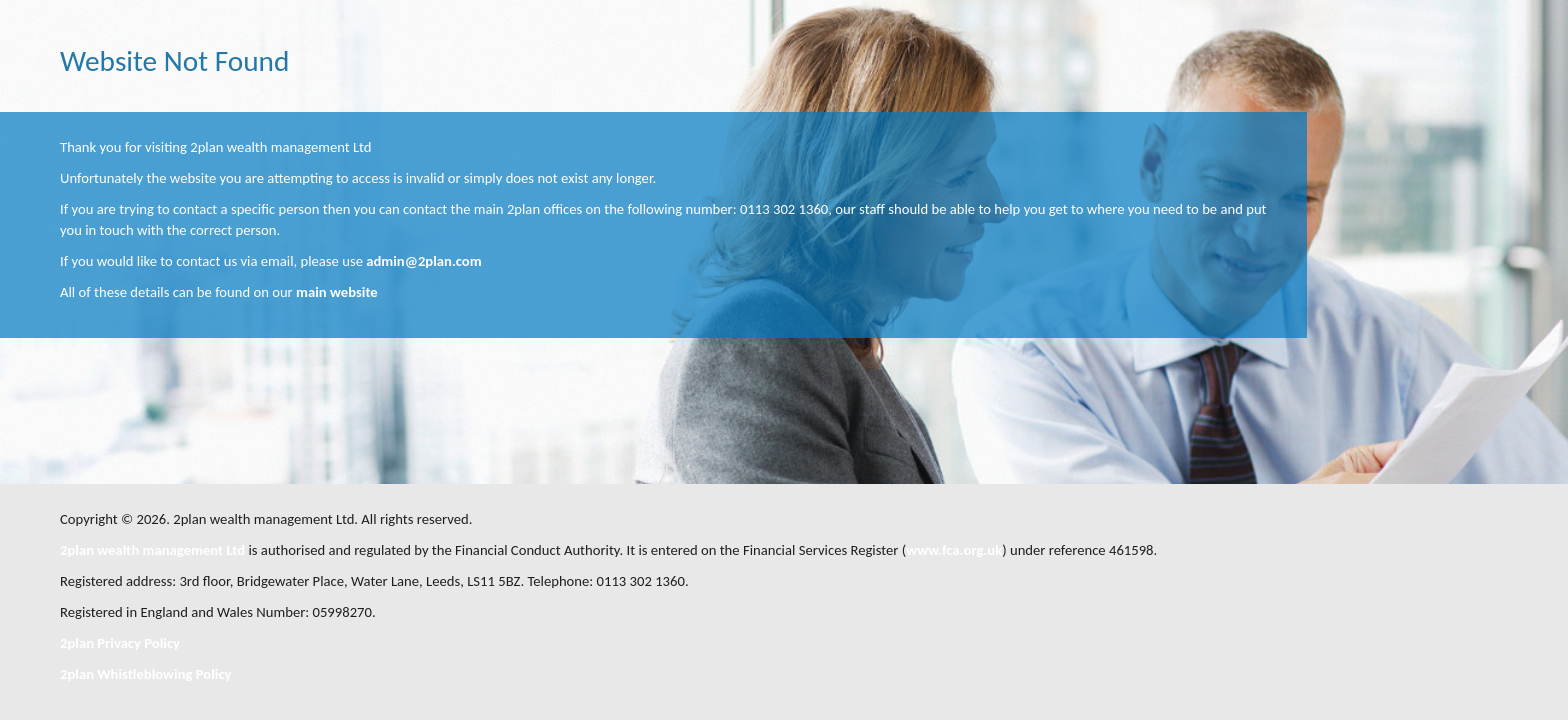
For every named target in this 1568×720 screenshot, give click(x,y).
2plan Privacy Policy (120, 643)
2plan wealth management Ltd (152, 550)
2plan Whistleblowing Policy (145, 674)
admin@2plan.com (423, 261)
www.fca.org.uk (954, 550)
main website (337, 292)
